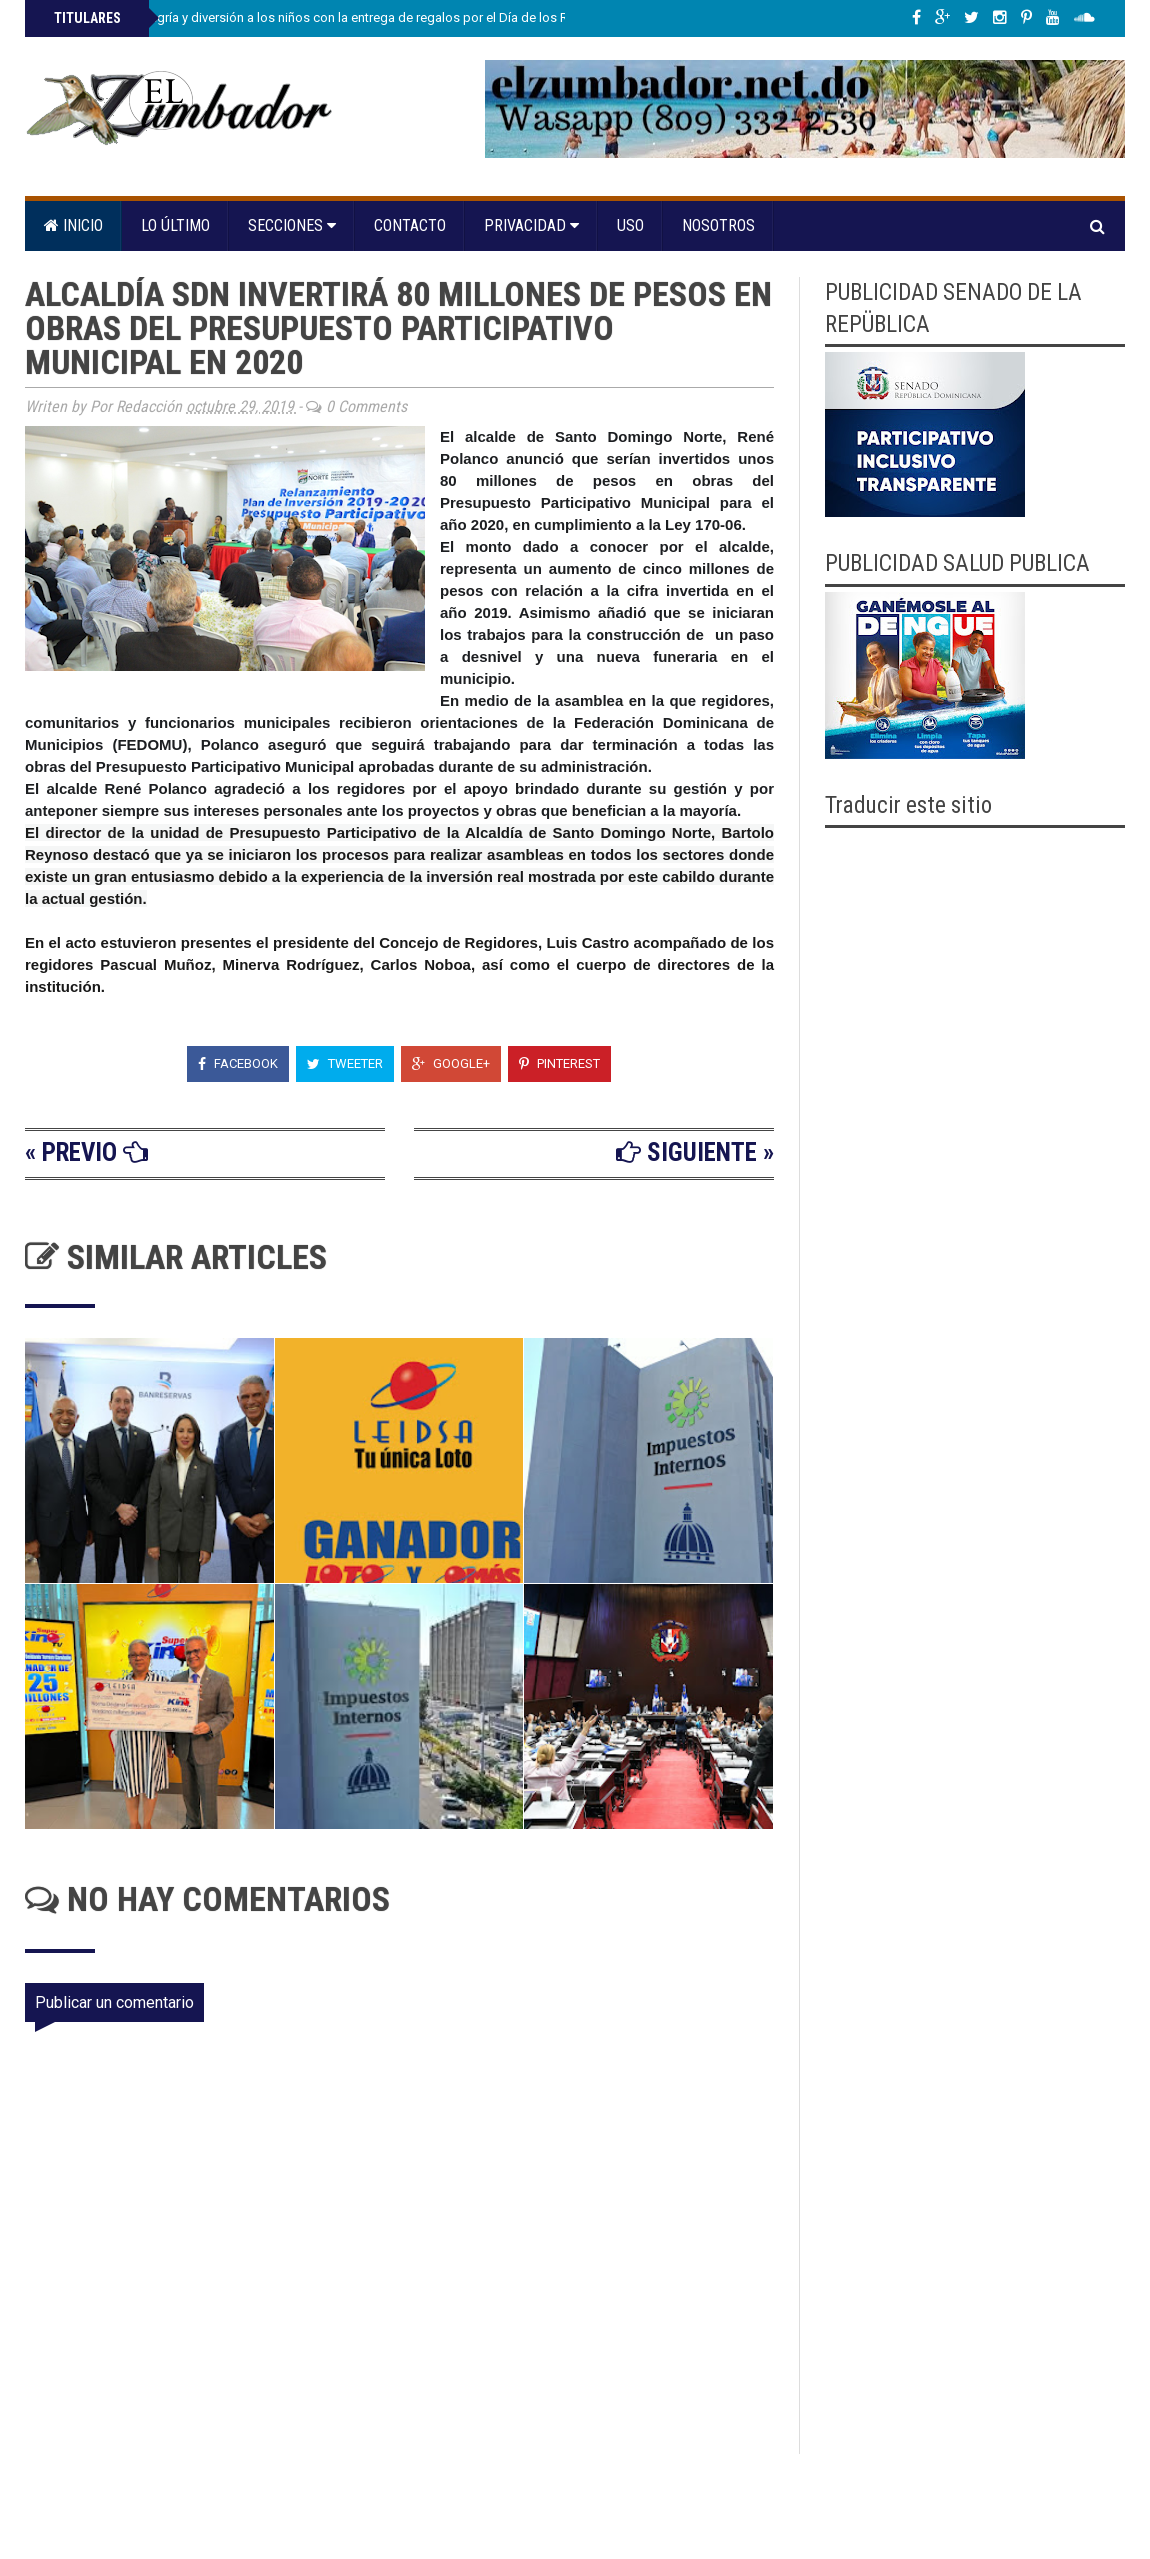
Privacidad (531, 225)
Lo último (175, 225)
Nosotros (718, 225)
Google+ (451, 1063)
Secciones (292, 225)
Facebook (238, 1063)
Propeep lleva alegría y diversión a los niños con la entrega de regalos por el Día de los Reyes (322, 17)
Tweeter (345, 1063)
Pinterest (559, 1063)
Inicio (73, 225)
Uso (630, 225)
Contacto (410, 225)
